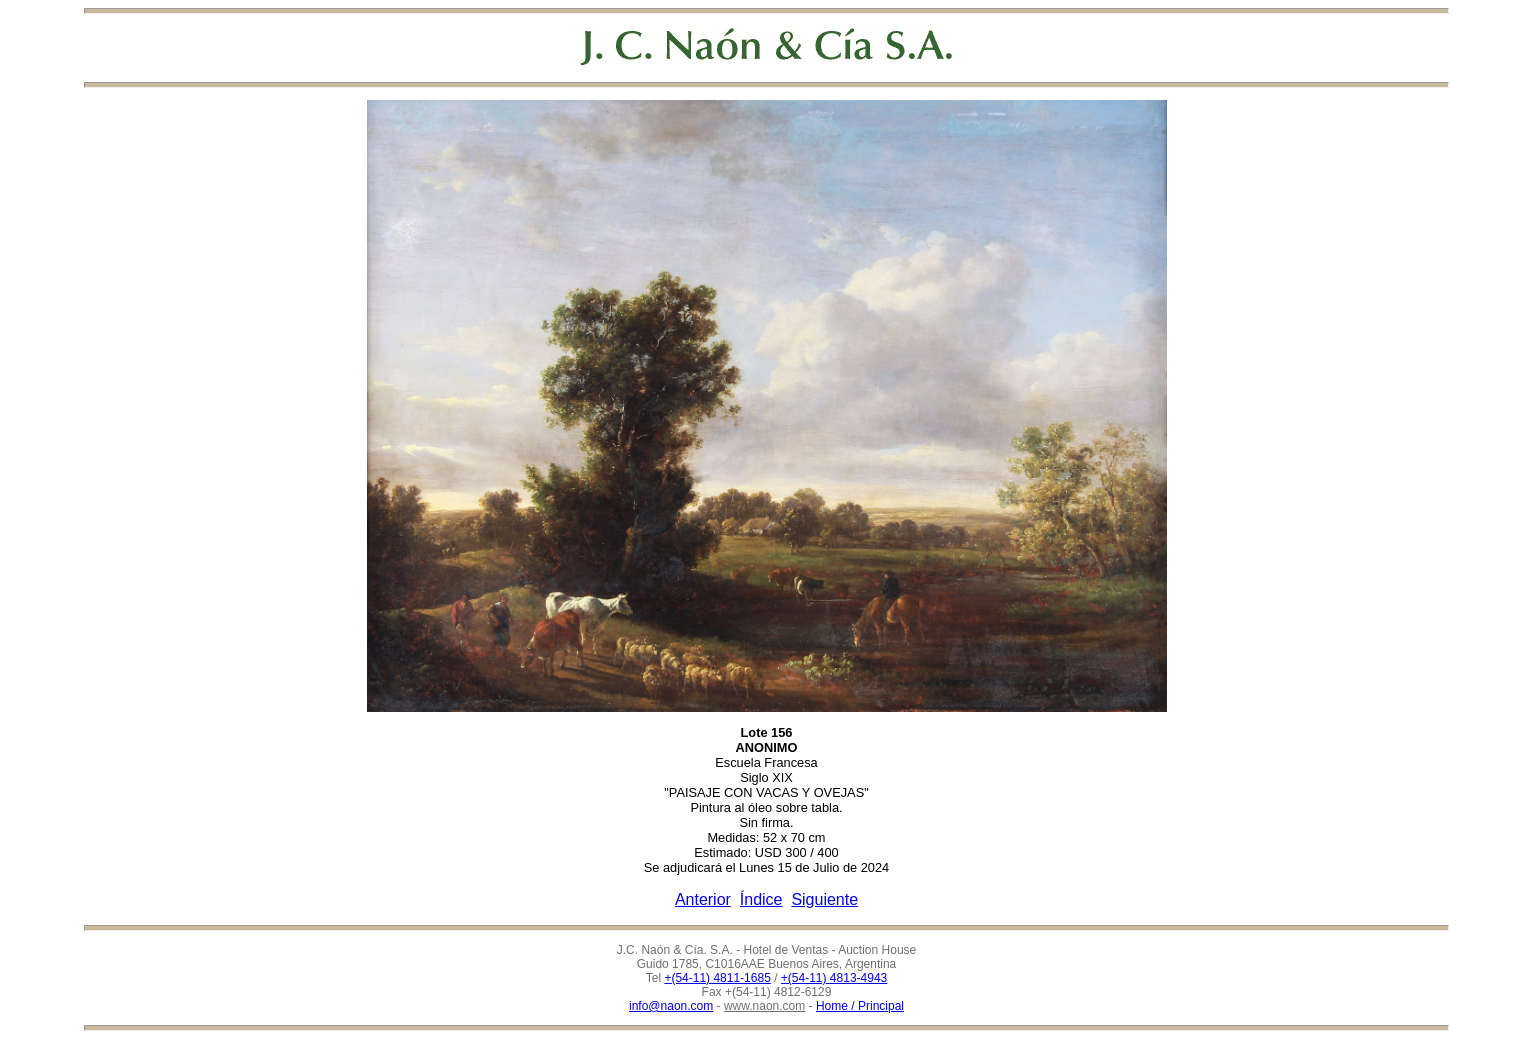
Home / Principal (860, 1006)
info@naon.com (671, 1006)
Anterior (703, 899)
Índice (761, 899)
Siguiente (824, 899)
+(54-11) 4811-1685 (717, 978)
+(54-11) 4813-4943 (834, 978)
